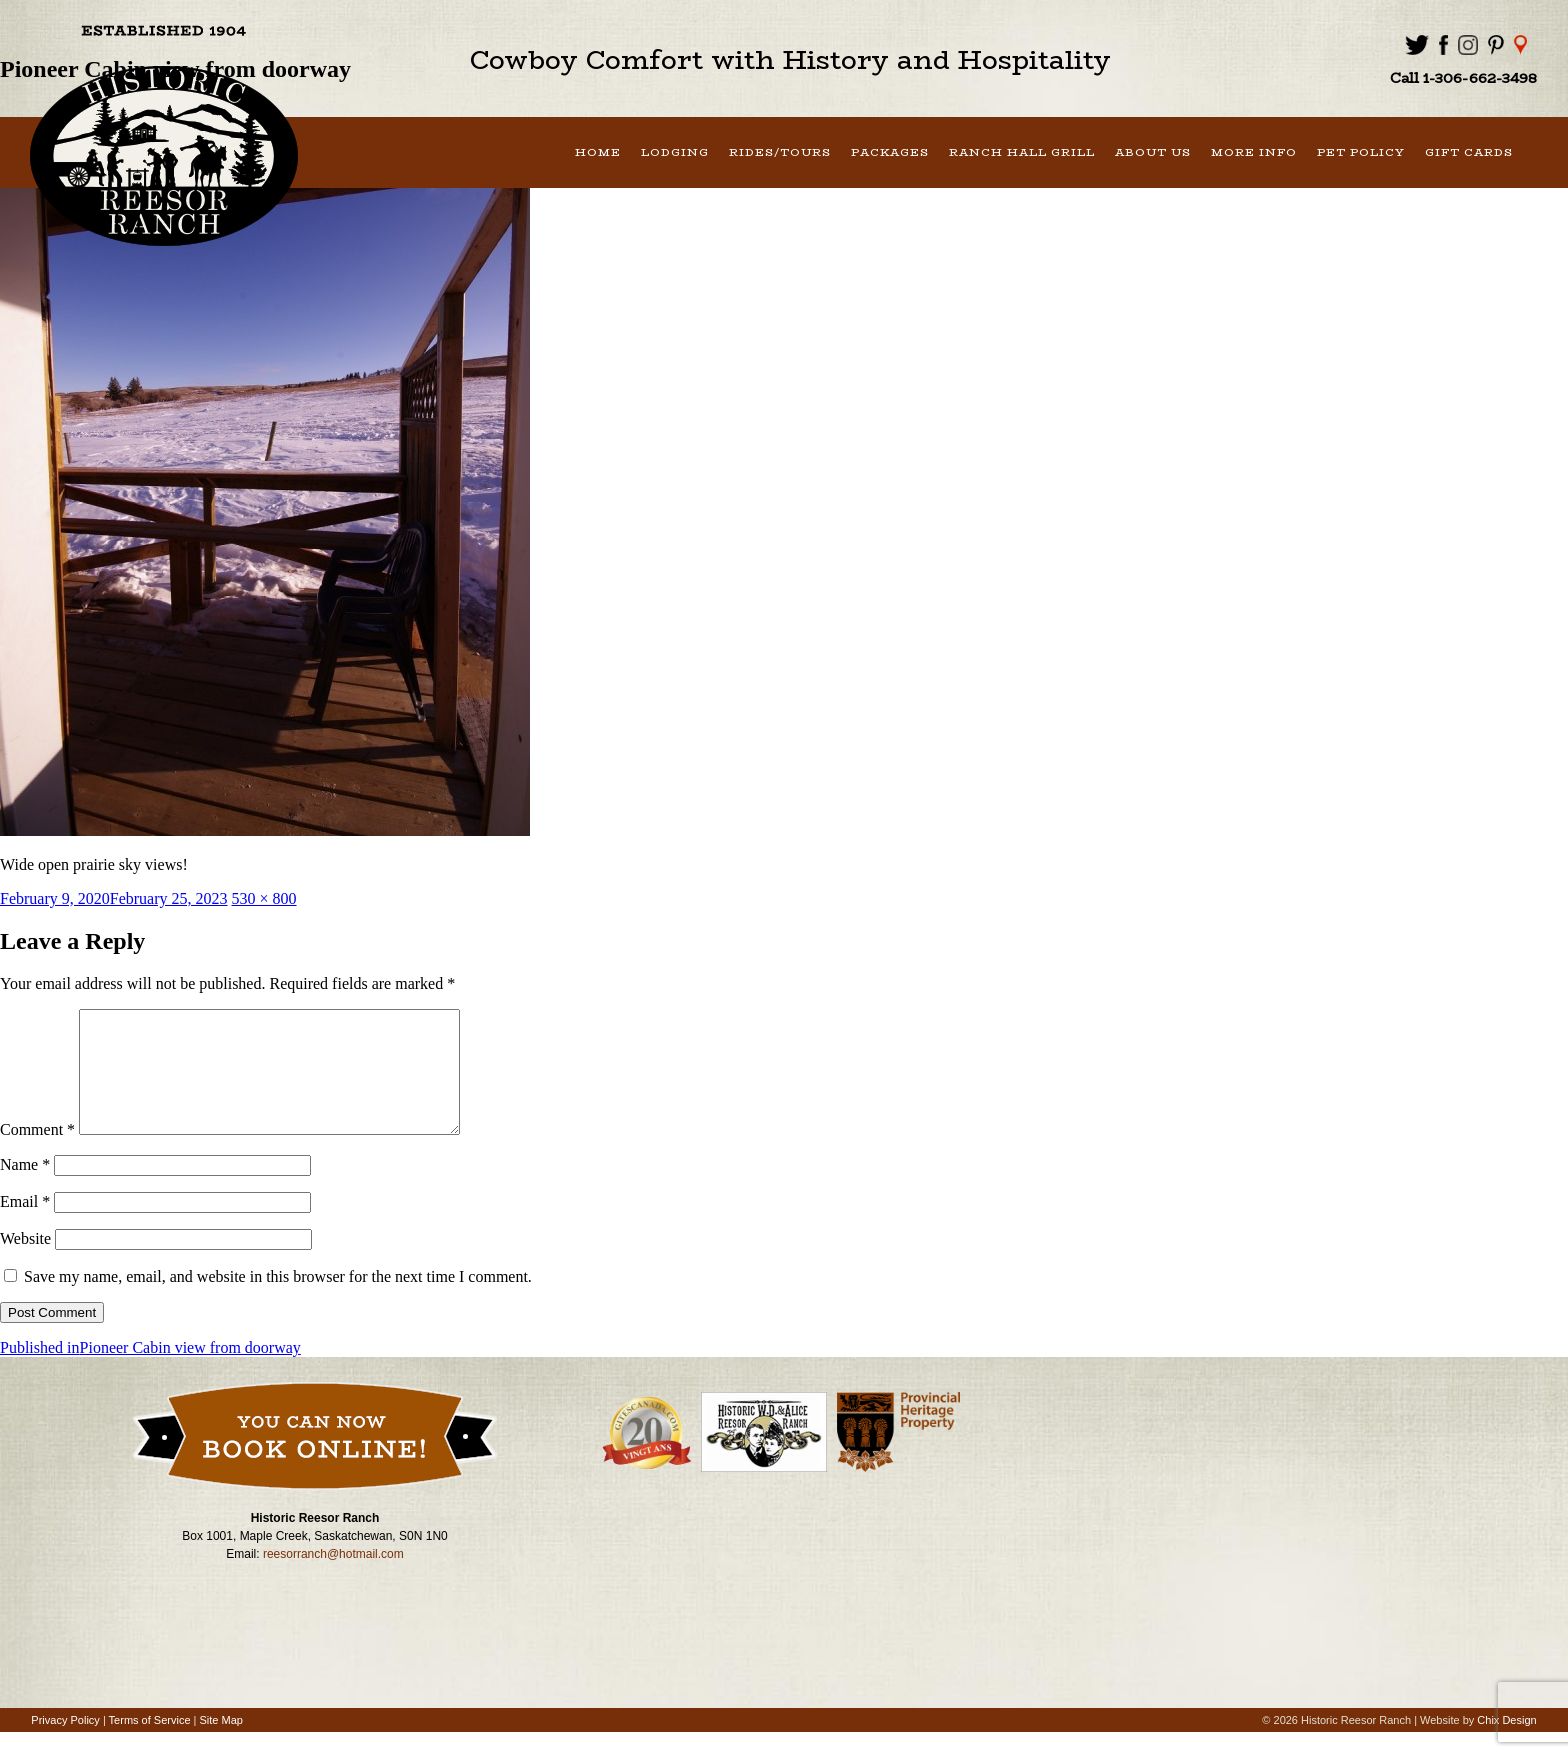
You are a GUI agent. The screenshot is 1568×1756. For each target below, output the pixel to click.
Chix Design (1506, 1744)
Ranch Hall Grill (1022, 152)
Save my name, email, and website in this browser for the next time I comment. (278, 1300)
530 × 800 (264, 898)
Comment (37, 1153)
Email (25, 1225)
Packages (890, 152)
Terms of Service (150, 1744)
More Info (1254, 152)
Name (25, 1188)
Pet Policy (1361, 152)
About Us (1153, 152)
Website (25, 1262)
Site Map (221, 1744)
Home (598, 152)
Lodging (675, 152)
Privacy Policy (65, 1744)
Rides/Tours (780, 152)
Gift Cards (1469, 152)
